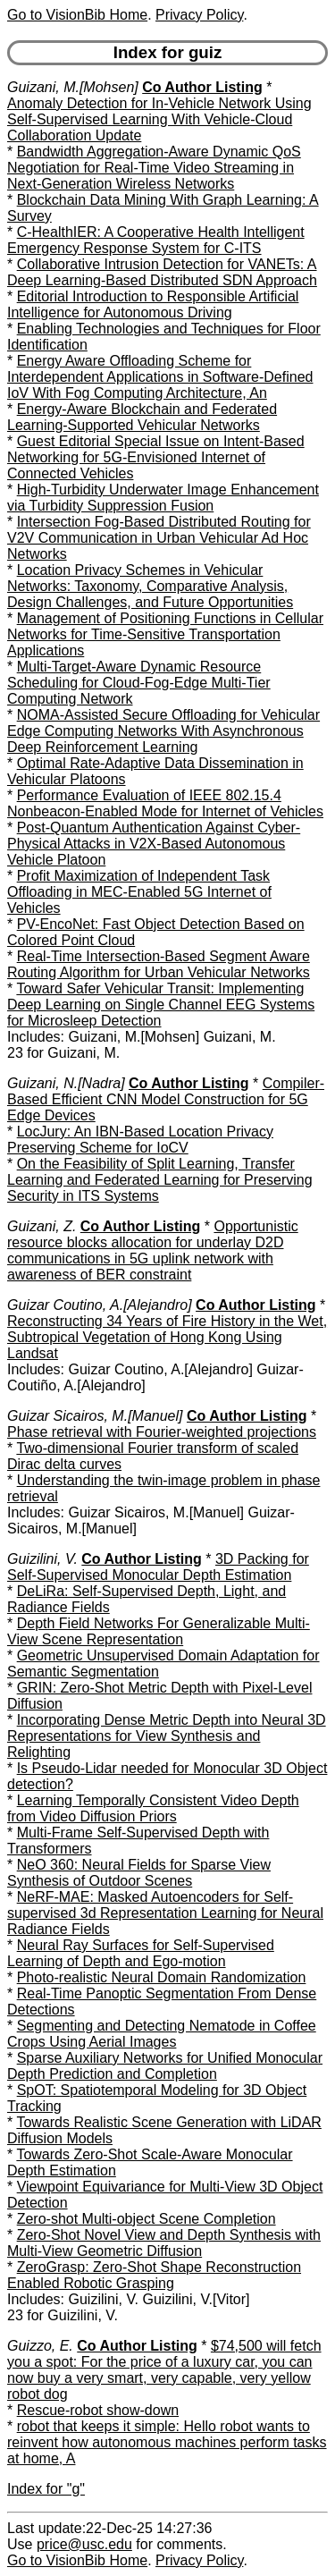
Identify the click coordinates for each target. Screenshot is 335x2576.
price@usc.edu (84, 2544)
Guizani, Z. (41, 1226)
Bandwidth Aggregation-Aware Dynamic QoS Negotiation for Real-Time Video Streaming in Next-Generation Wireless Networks (154, 167)
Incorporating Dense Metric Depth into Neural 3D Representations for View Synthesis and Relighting (166, 1736)
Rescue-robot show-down (98, 2410)
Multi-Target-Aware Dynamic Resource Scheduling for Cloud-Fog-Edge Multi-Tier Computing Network (139, 682)
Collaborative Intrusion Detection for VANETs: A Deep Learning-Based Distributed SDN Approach (162, 272)
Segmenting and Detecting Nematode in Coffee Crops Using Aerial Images (161, 2033)
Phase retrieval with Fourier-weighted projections (161, 1432)
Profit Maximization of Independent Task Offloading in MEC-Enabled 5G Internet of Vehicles (139, 892)
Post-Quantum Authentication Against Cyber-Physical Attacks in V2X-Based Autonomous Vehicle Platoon (153, 843)
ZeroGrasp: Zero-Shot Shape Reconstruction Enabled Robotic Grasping (154, 2275)
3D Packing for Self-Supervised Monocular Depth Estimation (158, 1567)
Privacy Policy (199, 14)
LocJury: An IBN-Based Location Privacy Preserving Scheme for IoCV (140, 1139)
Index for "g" (46, 2488)
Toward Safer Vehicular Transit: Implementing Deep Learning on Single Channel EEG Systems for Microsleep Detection (160, 1004)
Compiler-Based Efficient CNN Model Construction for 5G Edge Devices (165, 1099)
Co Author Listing (202, 87)
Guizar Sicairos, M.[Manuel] (95, 1415)
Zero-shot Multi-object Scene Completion (146, 2218)
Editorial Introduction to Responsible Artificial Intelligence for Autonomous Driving (152, 304)
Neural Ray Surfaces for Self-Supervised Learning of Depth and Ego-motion (140, 1953)
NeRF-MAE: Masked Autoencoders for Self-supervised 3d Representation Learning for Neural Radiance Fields (165, 1913)
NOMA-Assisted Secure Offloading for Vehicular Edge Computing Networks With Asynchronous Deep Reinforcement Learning (163, 731)
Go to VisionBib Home (77, 14)
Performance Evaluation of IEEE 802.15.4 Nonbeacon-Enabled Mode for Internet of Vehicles (165, 803)
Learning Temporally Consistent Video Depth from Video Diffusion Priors (153, 1808)
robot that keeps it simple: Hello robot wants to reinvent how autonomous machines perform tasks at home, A (167, 2442)
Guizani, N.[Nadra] (66, 1083)
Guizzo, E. (40, 2345)
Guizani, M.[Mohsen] (72, 87)
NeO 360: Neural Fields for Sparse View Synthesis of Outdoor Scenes (139, 1872)
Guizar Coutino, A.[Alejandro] (99, 1305)
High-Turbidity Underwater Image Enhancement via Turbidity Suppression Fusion (163, 497)
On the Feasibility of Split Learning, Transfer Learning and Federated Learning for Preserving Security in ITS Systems (160, 1180)
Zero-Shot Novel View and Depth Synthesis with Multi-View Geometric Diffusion (164, 2243)
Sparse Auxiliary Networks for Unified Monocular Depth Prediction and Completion (164, 2066)
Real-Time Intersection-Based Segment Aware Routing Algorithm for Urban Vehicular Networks (158, 964)
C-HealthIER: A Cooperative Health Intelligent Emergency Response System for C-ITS (156, 240)
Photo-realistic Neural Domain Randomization (161, 1977)
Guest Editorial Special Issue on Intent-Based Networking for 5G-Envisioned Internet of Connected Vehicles (156, 457)
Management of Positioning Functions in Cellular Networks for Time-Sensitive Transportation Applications (165, 634)
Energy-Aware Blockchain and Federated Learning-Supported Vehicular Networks (142, 417)
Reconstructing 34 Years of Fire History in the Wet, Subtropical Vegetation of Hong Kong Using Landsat (167, 1337)
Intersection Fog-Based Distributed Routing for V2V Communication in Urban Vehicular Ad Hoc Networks (159, 538)
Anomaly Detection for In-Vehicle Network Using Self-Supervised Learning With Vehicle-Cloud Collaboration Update (159, 119)
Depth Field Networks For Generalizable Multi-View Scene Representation (158, 1631)
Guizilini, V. (42, 1559)
